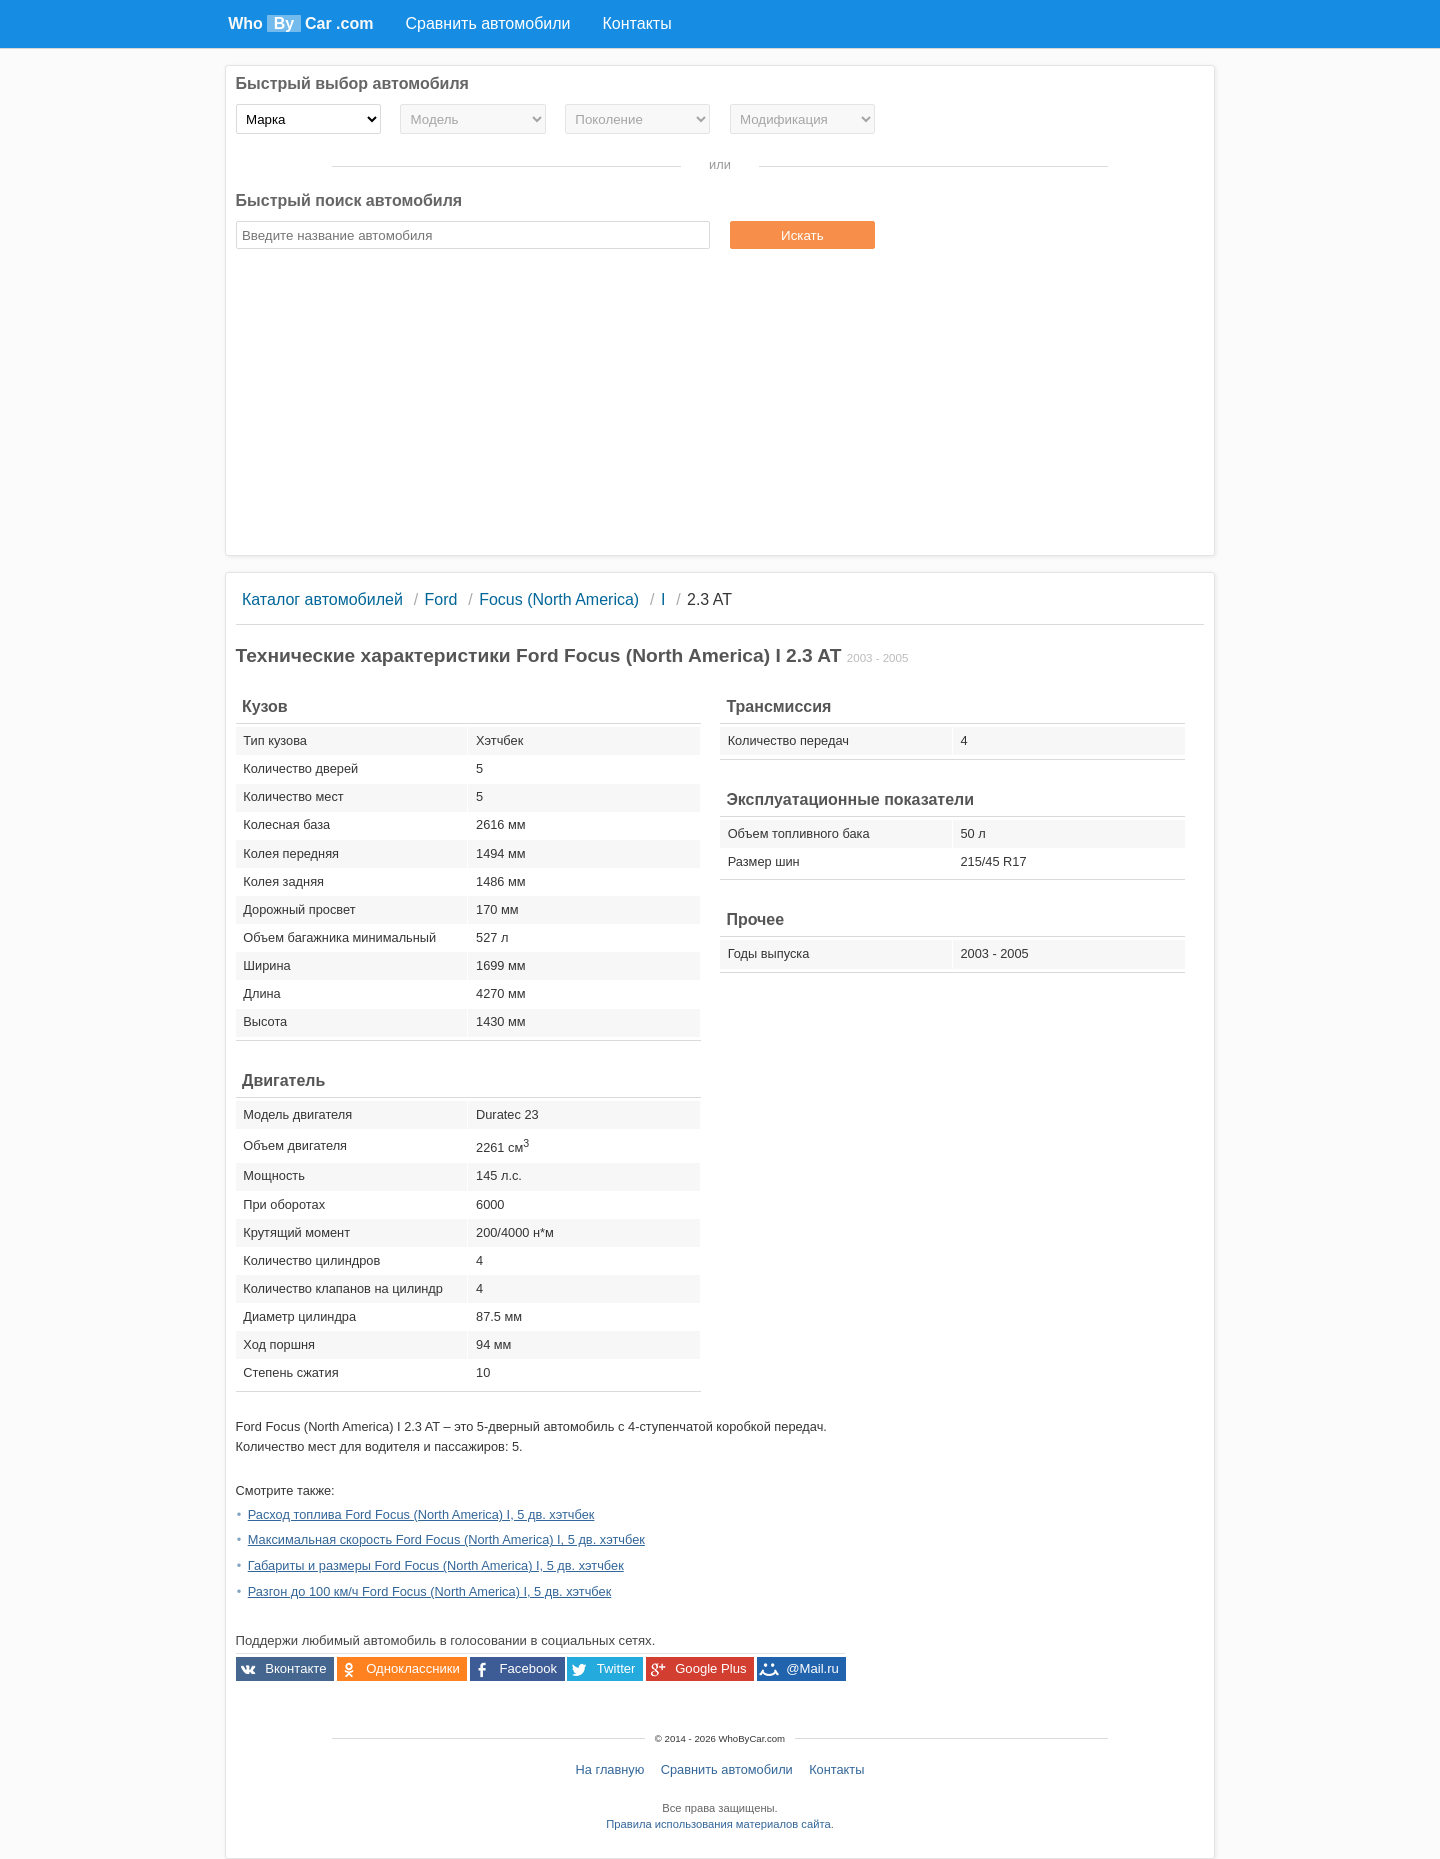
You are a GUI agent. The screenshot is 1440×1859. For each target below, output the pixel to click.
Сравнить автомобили (727, 1769)
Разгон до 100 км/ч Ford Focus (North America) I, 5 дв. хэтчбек (430, 1591)
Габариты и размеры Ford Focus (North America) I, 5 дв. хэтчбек (436, 1565)
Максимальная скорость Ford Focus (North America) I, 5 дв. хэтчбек (446, 1539)
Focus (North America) (559, 599)
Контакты (836, 1769)
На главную (610, 1769)
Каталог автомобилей (322, 599)
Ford (441, 599)
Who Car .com (300, 23)
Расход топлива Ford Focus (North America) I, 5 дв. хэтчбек (421, 1514)
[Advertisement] (720, 405)
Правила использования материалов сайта (718, 1824)
